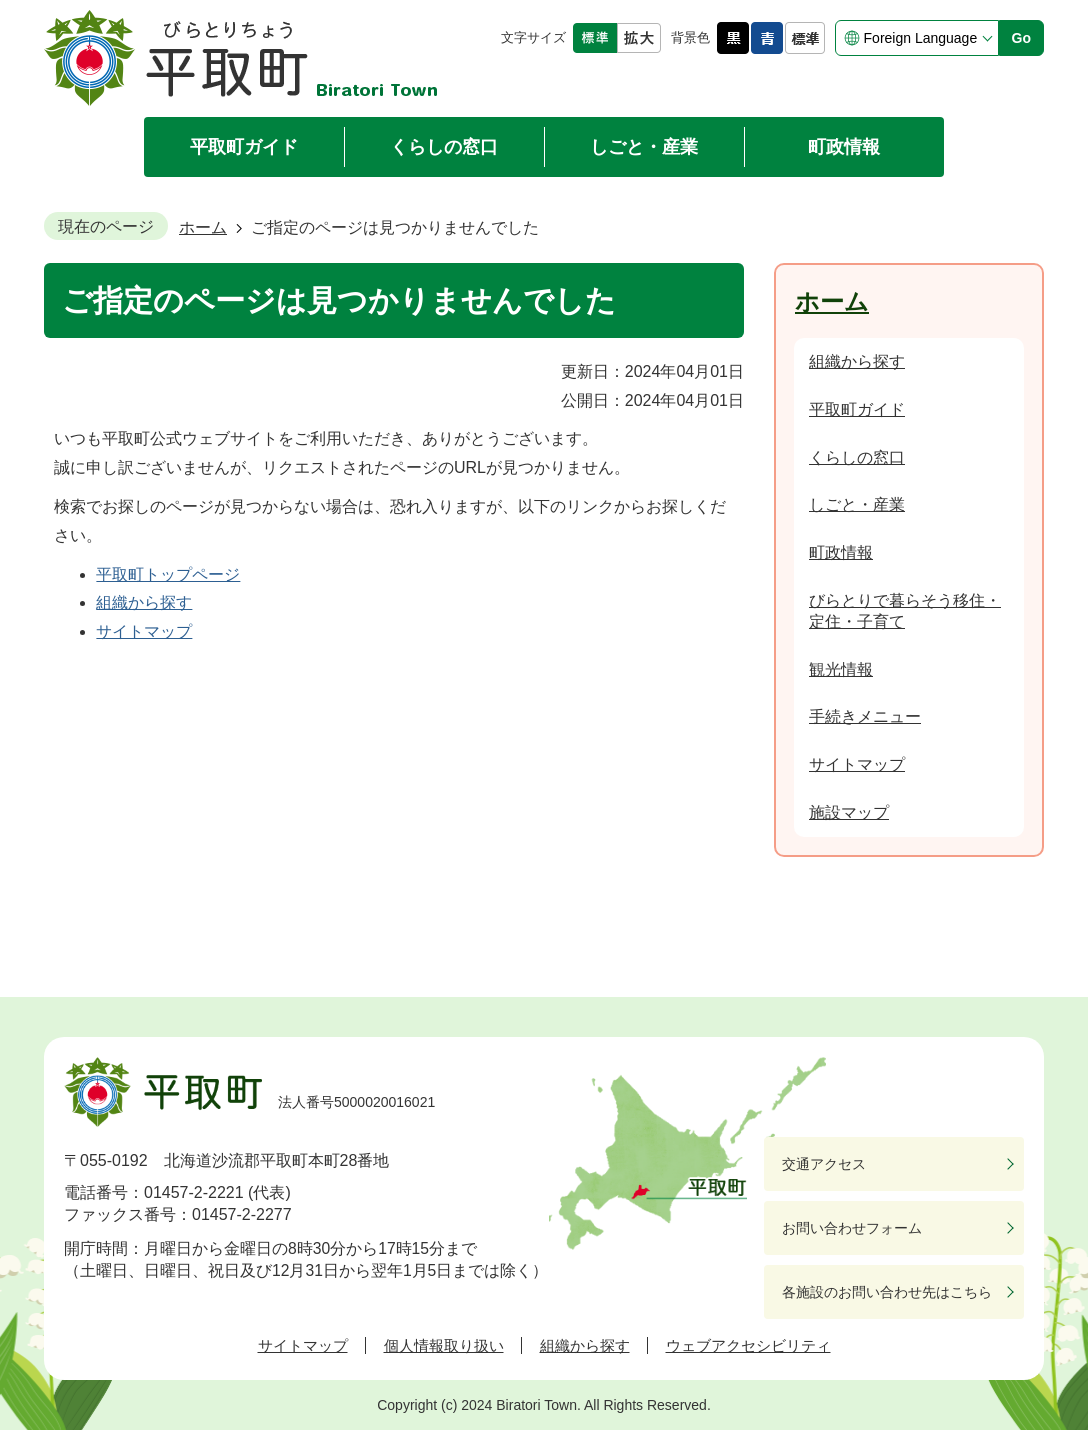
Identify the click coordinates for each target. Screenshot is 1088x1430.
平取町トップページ (168, 574)
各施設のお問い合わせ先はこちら (887, 1292)
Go (1021, 38)
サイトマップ (144, 631)
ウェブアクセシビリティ (748, 1345)
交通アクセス (824, 1164)
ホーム (203, 227)
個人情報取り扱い (444, 1345)
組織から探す (144, 602)
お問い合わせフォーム (852, 1228)
